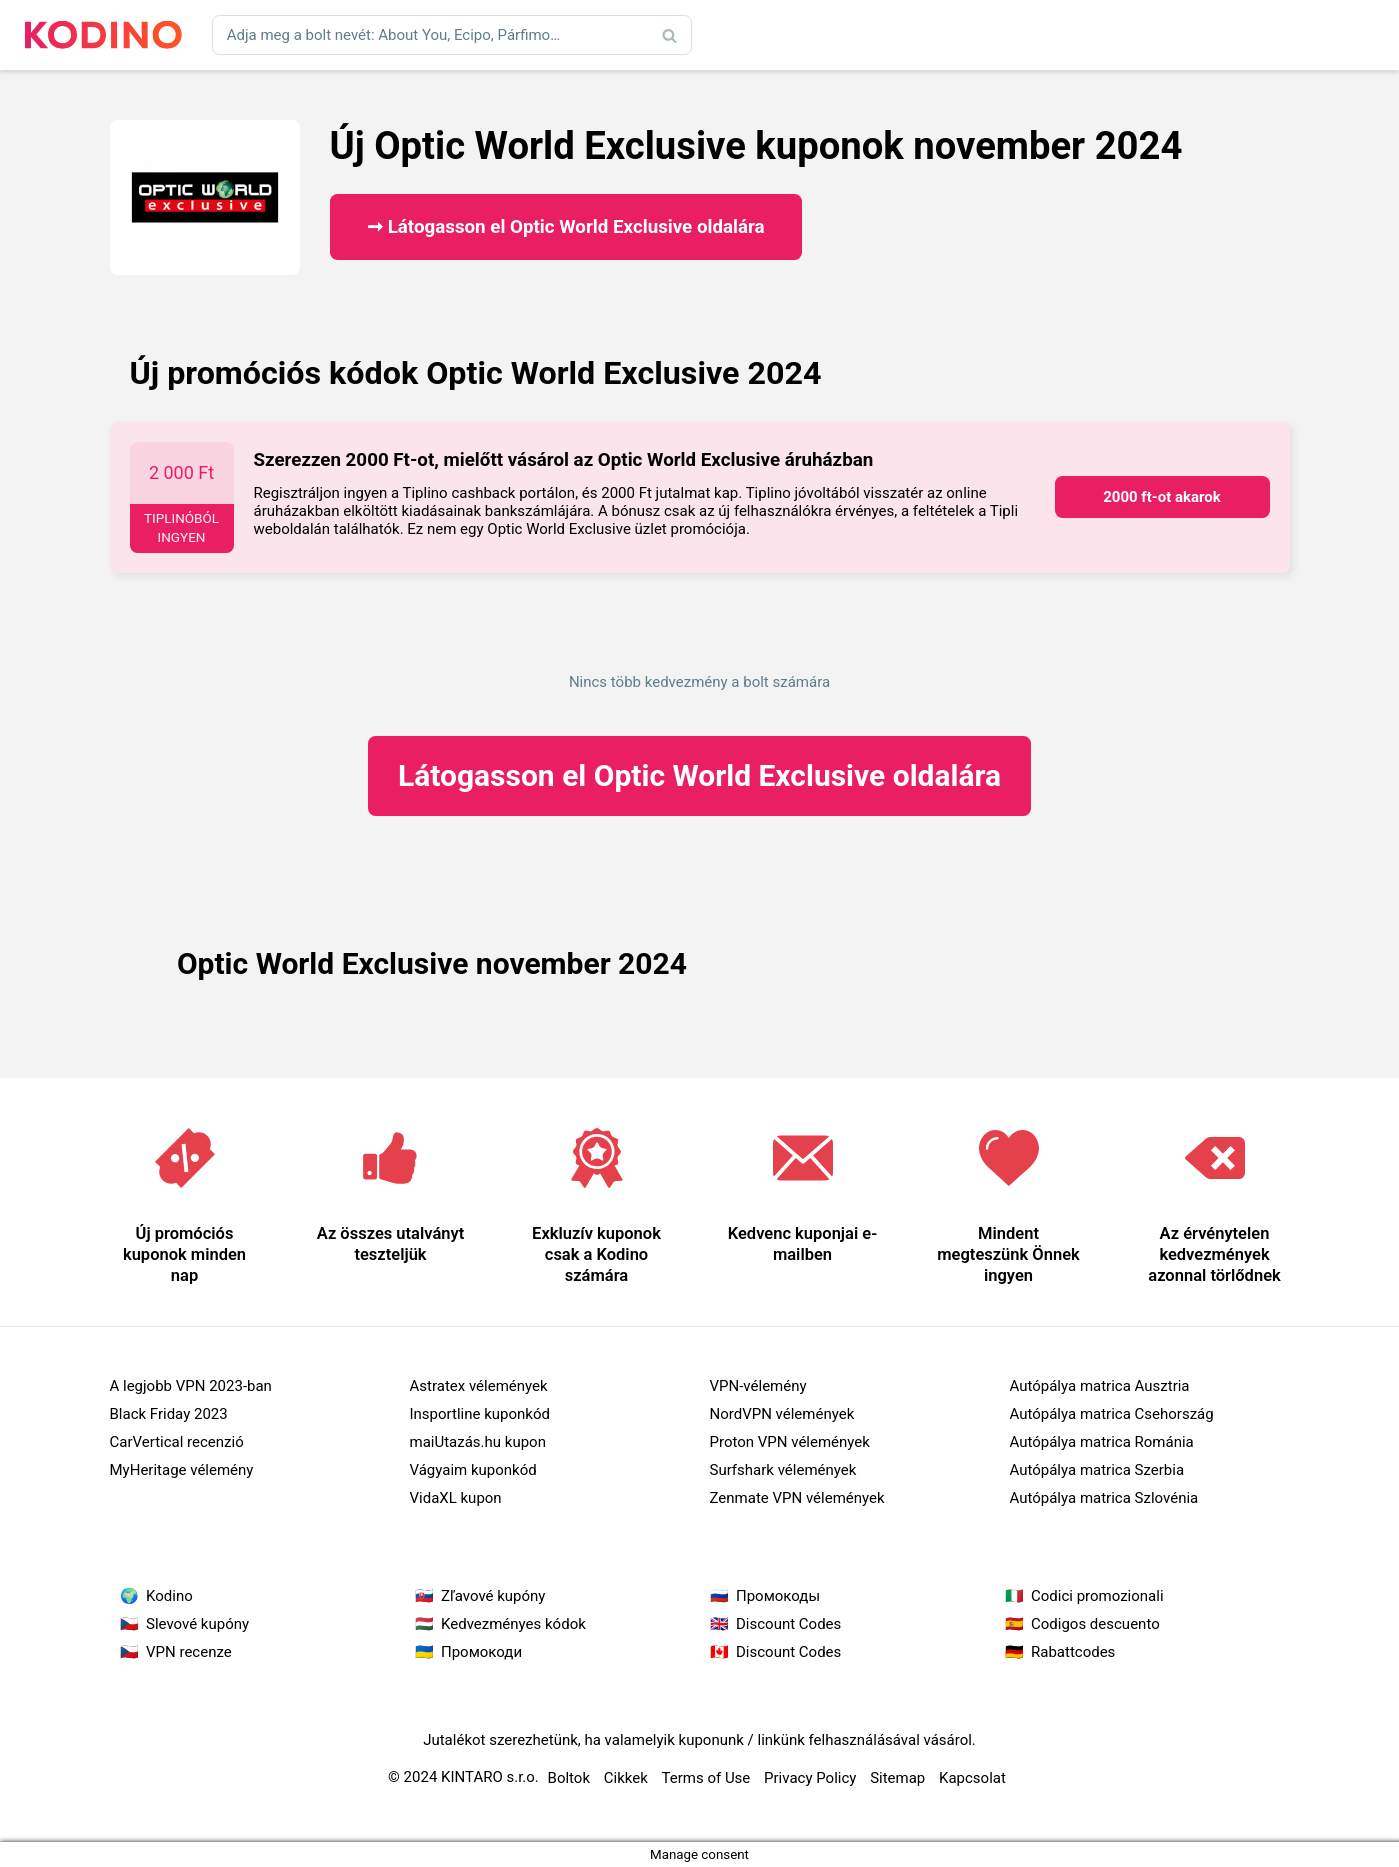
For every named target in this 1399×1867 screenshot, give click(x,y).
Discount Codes (788, 1624)
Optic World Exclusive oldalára (699, 775)
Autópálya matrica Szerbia (1097, 1470)
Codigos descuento (1095, 1624)
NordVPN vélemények (782, 1414)
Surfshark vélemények (783, 1470)
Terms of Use (706, 1778)
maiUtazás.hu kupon (478, 1442)
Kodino (169, 1596)
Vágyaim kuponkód (473, 1470)
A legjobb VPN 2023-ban (191, 1386)
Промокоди (481, 1652)
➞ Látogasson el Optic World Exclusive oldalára (566, 227)
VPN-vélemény (758, 1386)
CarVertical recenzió (177, 1442)
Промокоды (778, 1596)
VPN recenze (189, 1652)
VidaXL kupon (456, 1498)
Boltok (569, 1778)
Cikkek (626, 1778)
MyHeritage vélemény (182, 1470)
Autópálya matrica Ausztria (1100, 1386)
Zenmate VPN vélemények (797, 1498)
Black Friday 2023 (169, 1414)
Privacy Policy (810, 1778)
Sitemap (897, 1778)
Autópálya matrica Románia (1102, 1442)
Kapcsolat (972, 1778)
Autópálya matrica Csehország (1112, 1414)
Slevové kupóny (197, 1624)
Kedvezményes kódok (513, 1624)
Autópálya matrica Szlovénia (1104, 1498)
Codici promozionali (1097, 1596)
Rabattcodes (1073, 1652)
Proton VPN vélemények (790, 1442)
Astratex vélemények (479, 1386)
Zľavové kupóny (493, 1596)
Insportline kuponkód (480, 1414)
